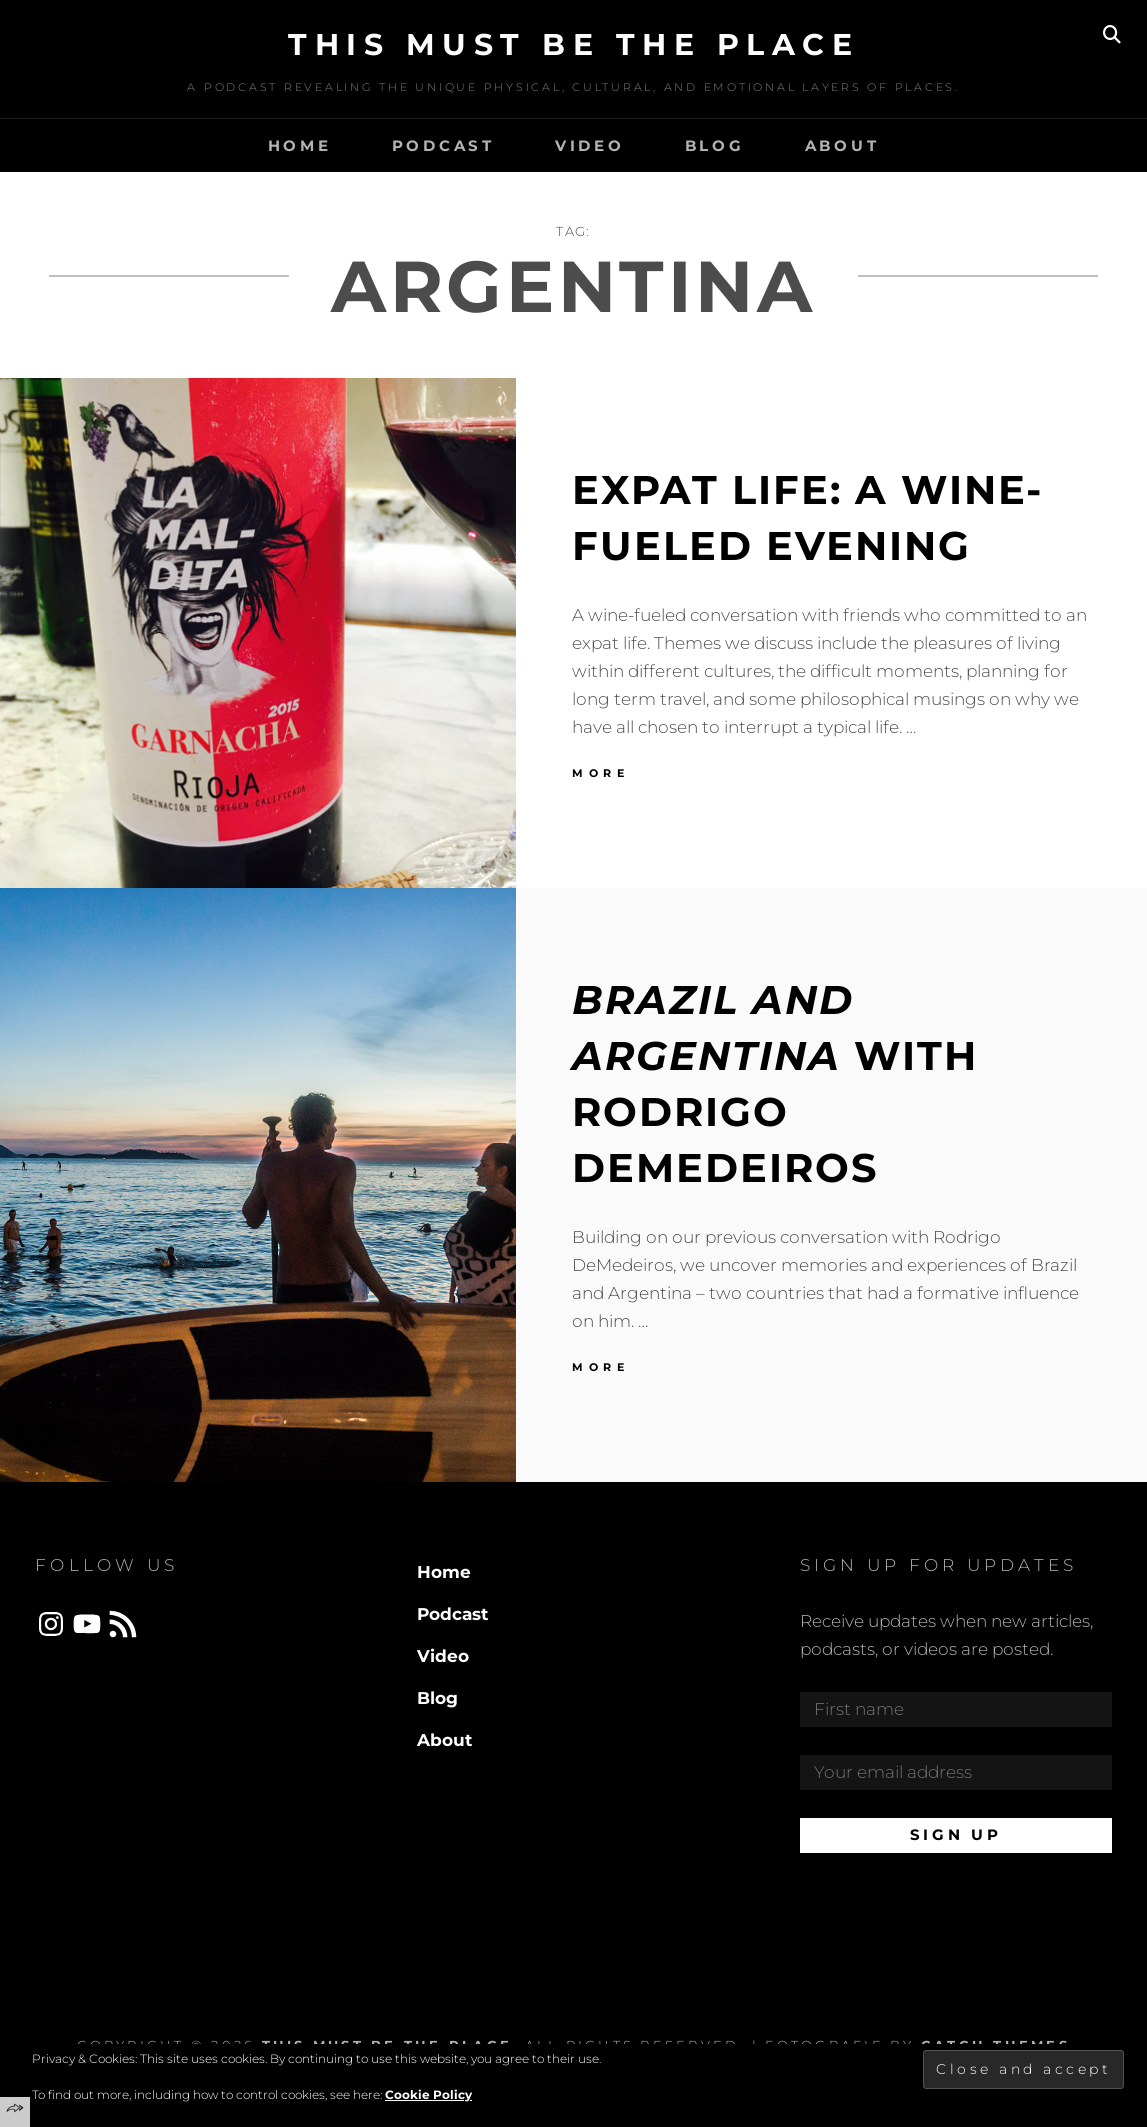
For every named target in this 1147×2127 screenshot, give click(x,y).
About (842, 145)
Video (590, 145)
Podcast (443, 145)
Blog (715, 145)
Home (300, 145)
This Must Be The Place (573, 44)
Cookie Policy (428, 2094)
